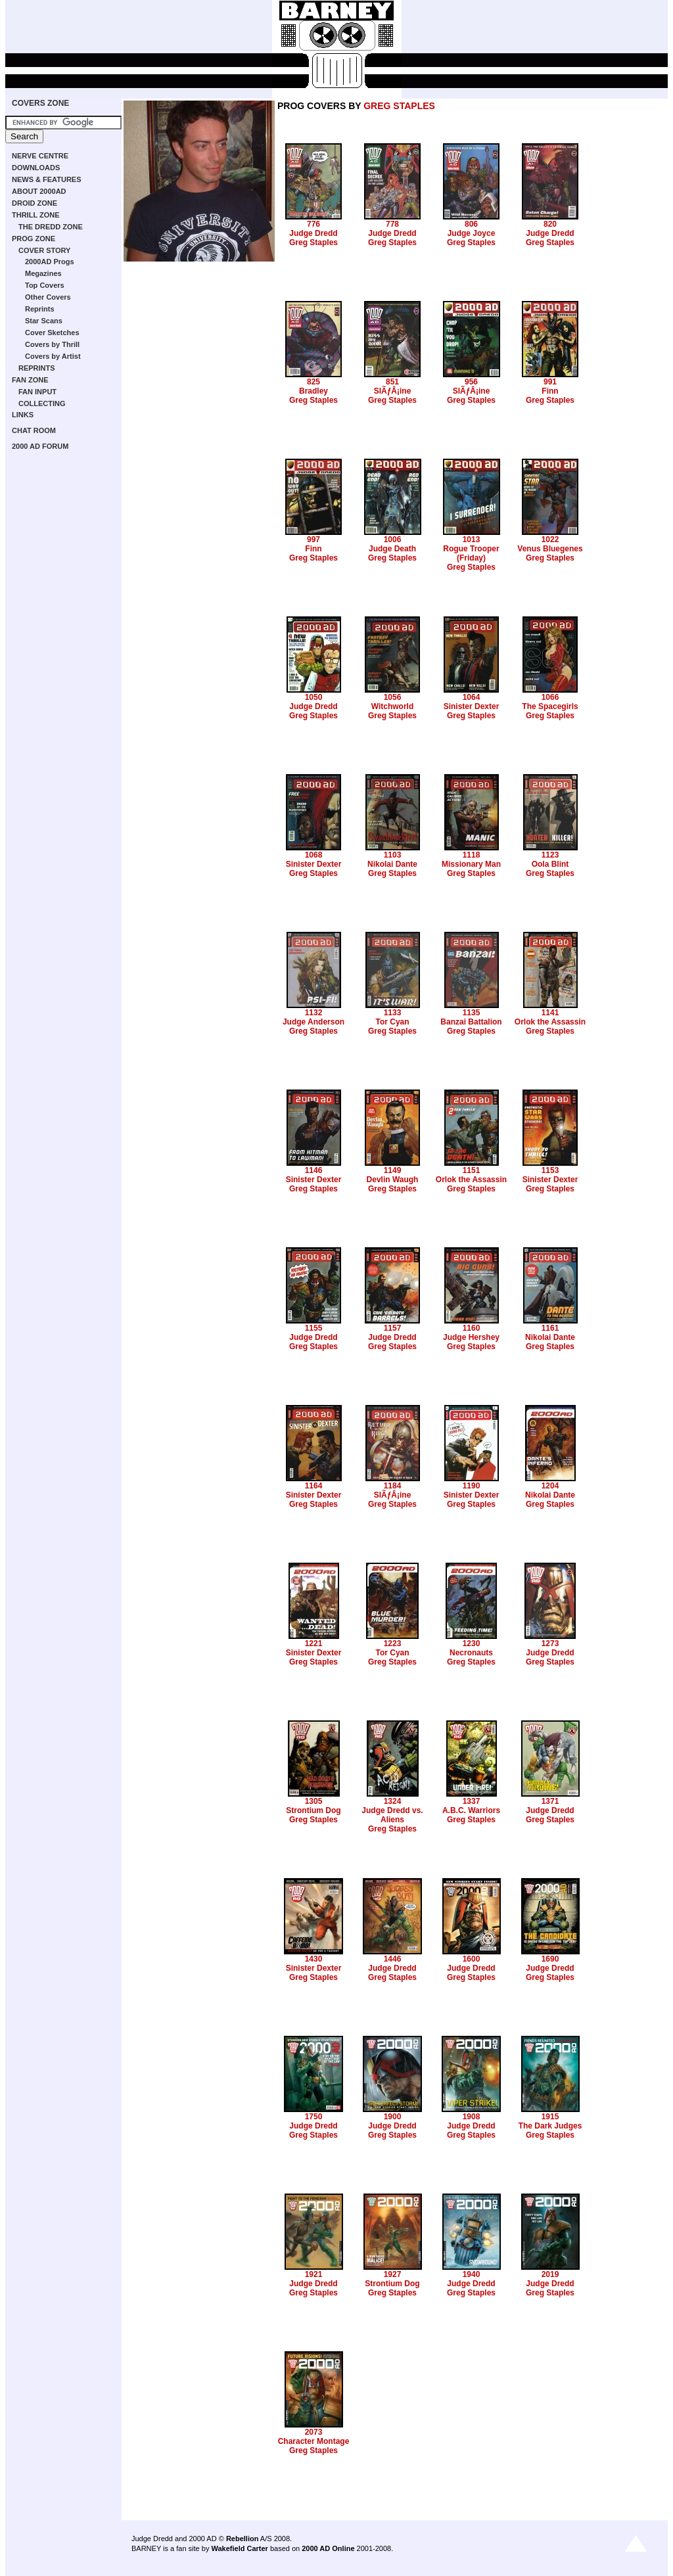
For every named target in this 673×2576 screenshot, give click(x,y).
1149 (393, 1170)
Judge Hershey (471, 1337)
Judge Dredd (313, 233)
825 (313, 381)
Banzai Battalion (470, 1021)
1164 (314, 1485)
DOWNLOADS (36, 168)
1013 (471, 539)
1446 (393, 1959)
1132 (314, 1012)
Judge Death (392, 548)
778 (392, 224)
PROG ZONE (33, 238)
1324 (393, 1801)
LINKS (23, 415)
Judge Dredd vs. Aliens (392, 1815)
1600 (471, 1959)
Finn (550, 391)
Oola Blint (550, 864)
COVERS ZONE (40, 103)
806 (471, 224)
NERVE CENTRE (40, 156)
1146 (314, 1170)
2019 (550, 2274)
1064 (471, 697)
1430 (314, 1959)
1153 (550, 1170)
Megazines (43, 273)
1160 (471, 1328)
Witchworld (392, 706)
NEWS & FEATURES (46, 179)
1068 (314, 855)
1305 (314, 1801)
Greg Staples (313, 242)
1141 (550, 1012)
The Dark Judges (550, 2125)
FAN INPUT (37, 392)
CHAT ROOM (34, 430)
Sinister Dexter (471, 706)
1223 (393, 1643)
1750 (314, 2116)
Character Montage (314, 2441)
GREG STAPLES (399, 106)
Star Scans (43, 321)
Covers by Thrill (52, 344)
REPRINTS (36, 368)
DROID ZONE (34, 203)
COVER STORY (44, 250)
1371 (550, 1801)
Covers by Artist (53, 356)
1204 (550, 1485)
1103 (393, 855)
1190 (471, 1485)
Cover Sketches (52, 332)
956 (471, 381)
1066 (550, 697)
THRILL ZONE (36, 215)
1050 (314, 697)
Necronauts (471, 1652)
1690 (550, 1959)
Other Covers (48, 297)
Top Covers (44, 285)
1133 (393, 1012)
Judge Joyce (472, 233)
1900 (393, 2116)
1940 (471, 2274)
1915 (550, 2116)
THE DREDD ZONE (50, 227)
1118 (471, 855)
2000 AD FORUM (40, 446)
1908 (471, 2116)
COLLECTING (42, 403)
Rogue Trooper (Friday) (471, 553)
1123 (550, 855)
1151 (471, 1170)
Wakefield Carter (239, 2548)
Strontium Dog (313, 1810)
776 (313, 224)
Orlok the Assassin (550, 1021)
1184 (393, 1485)
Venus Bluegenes (549, 548)
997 (313, 539)
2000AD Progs (49, 261)
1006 (393, 539)
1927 (393, 2274)
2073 (314, 2432)
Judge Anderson (313, 1021)
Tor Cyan (392, 1021)
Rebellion (242, 2538)
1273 (550, 1643)
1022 (550, 539)
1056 (393, 697)
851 (392, 381)
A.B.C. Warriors (471, 1810)
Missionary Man (471, 864)
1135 (471, 1012)
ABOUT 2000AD (39, 191)
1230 (471, 1643)
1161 (550, 1328)
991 (550, 381)
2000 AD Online (328, 2548)
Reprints (40, 309)
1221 (314, 1643)
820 (550, 224)
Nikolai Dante (392, 864)
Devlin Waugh (393, 1179)
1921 (314, 2274)
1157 (393, 1328)
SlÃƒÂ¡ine (392, 391)
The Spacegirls (550, 706)
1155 (314, 1328)
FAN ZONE (30, 380)
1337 (471, 1801)
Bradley (313, 391)
